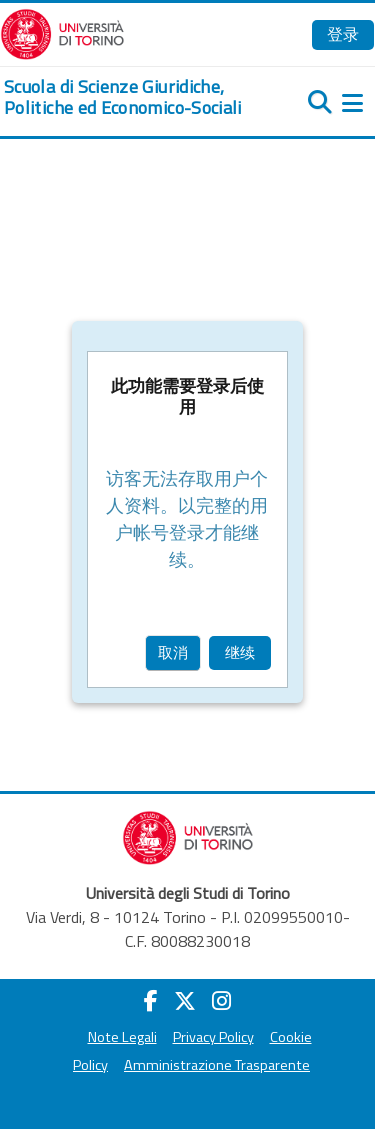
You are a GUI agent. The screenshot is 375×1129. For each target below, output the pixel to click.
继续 (240, 652)
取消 (173, 652)
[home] (125, 97)
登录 (343, 34)
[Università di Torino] (62, 32)
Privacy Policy (213, 1037)
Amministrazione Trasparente (217, 1065)
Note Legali (122, 1037)
